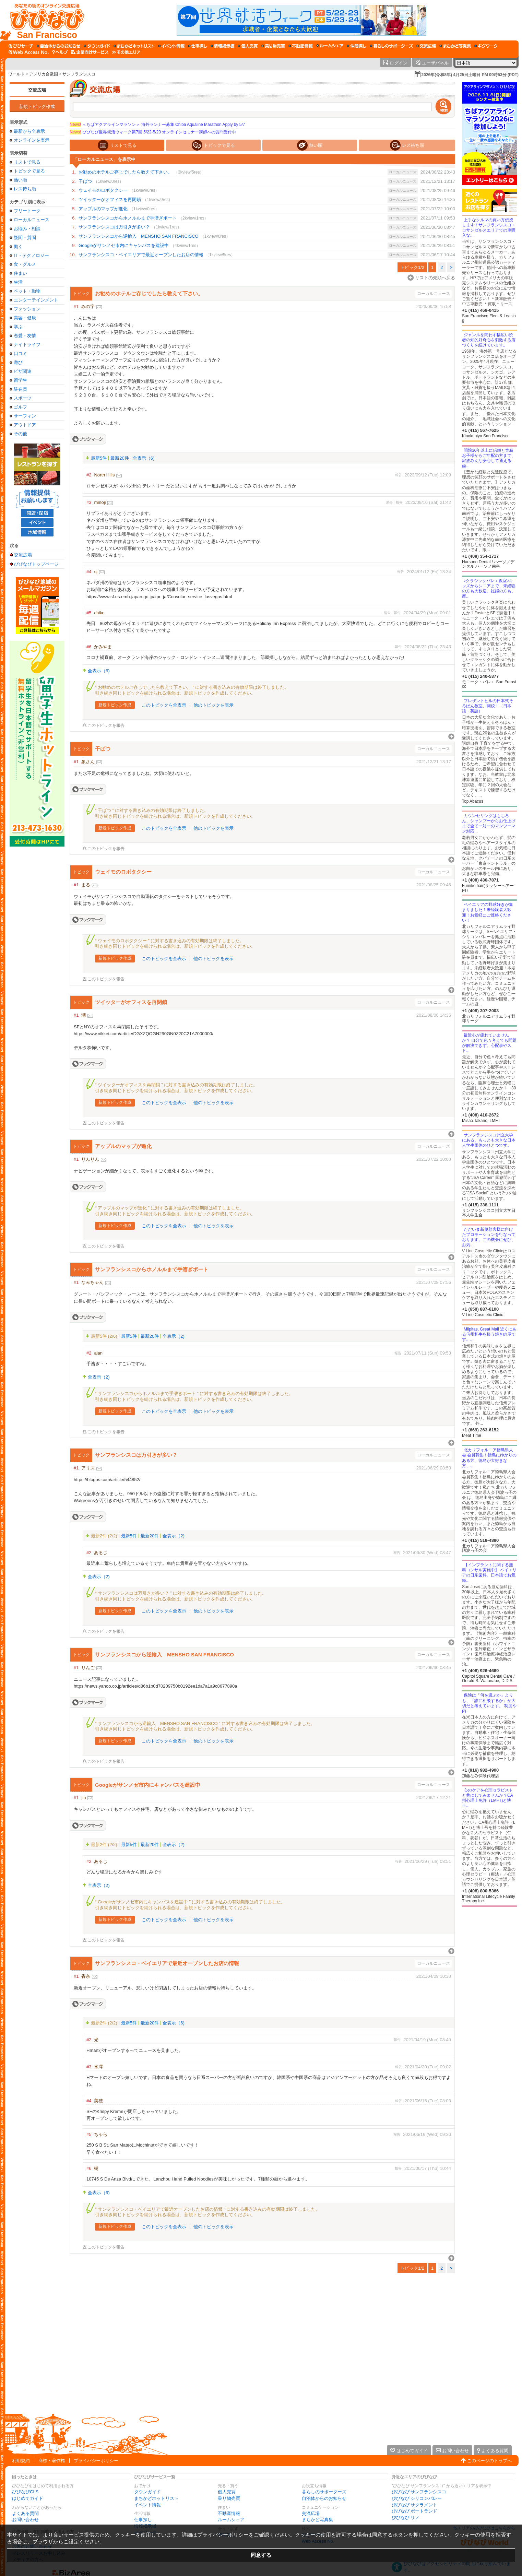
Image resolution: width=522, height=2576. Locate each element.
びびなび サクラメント (415, 2504)
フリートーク (27, 211)
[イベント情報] (171, 46)
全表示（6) (144, 458)
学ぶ (18, 326)
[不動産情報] (300, 46)
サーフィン (25, 416)
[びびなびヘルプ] (60, 52)
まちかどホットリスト (156, 2498)
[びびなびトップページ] (43, 20)
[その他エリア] (126, 52)
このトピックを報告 (105, 725)
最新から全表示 (29, 131)
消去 (389, 502)
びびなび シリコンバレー (417, 2498)
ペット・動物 (27, 291)
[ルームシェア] (329, 46)
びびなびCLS (25, 2491)
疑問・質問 (25, 237)
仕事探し (143, 2519)
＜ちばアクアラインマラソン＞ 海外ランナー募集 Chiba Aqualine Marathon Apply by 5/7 (157, 124)
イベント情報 (147, 2504)
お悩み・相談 (27, 228)
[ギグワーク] (486, 46)
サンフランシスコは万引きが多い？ (114, 226)
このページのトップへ (489, 2460)
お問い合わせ (25, 2519)
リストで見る (27, 162)
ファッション (27, 309)
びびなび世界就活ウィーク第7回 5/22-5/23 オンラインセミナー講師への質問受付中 (153, 132)
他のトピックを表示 (213, 705)
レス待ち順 (25, 189)
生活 (18, 282)
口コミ (20, 353)
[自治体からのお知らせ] (58, 46)
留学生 (20, 380)
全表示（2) (174, 1336)
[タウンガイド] (97, 46)
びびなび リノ (406, 2517)
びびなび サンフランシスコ (419, 2491)
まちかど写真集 (317, 2519)
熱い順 (20, 180)
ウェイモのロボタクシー (103, 190)
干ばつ (85, 181)
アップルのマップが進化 (103, 208)
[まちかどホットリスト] (134, 46)
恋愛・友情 (25, 335)
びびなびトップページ (36, 564)
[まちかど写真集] (455, 46)
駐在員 (20, 389)
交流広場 (37, 90)
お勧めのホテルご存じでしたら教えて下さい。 (125, 172)
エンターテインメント (36, 300)
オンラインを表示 (31, 140)
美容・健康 (25, 318)
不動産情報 (229, 2513)
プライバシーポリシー (96, 2460)
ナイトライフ (27, 344)
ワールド (16, 74)
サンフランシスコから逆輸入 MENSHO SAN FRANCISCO (139, 236)
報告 (398, 475)
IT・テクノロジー (31, 255)
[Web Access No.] (29, 52)
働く (18, 246)
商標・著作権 (51, 2460)
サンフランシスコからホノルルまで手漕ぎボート (128, 218)
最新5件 (99, 458)
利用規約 (21, 2460)
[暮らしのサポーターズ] (391, 46)
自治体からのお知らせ (324, 2498)
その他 (20, 434)
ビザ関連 (23, 371)
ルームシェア (231, 2519)
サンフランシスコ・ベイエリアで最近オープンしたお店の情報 (141, 254)
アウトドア (25, 425)
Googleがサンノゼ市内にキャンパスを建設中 (124, 245)
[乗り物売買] (273, 46)
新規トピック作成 (37, 106)
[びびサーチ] (21, 46)
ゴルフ (20, 407)
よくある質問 (25, 2513)
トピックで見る (29, 171)
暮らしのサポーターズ (324, 2491)
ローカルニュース (31, 219)
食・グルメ (25, 264)
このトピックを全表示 (164, 705)
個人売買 (227, 2491)
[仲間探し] (356, 46)
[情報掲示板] (222, 46)
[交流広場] (426, 46)
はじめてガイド (27, 2498)
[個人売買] (248, 46)
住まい (20, 273)
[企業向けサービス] (89, 52)
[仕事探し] (197, 46)
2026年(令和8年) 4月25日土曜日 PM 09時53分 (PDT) (470, 74)
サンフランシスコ (78, 74)
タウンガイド (147, 2491)
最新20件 (119, 458)
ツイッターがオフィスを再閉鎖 (110, 199)
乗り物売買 (229, 2498)
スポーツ (23, 398)
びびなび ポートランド (415, 2511)
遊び (18, 362)
